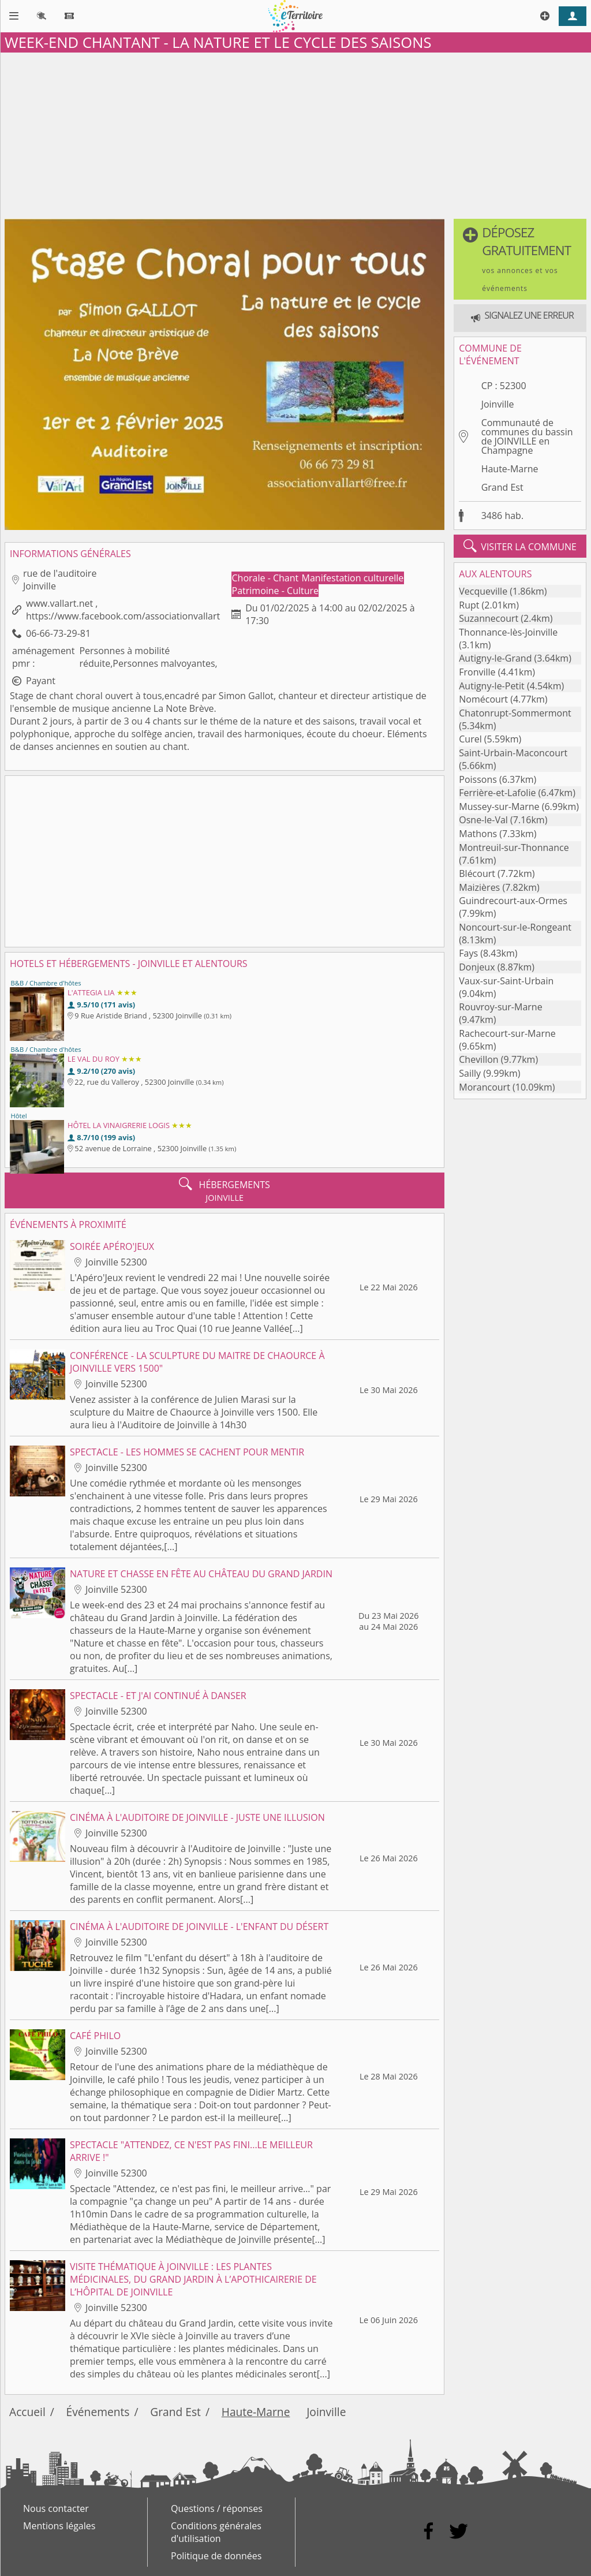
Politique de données (216, 2555)
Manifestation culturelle (353, 578)
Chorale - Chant (266, 578)
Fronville (477, 672)
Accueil (27, 2412)
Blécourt (477, 873)
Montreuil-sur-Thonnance (513, 847)
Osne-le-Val (483, 819)
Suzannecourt (488, 618)
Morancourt (484, 1087)
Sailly (470, 1073)
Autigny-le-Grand (495, 658)
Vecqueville (483, 591)
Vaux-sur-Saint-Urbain (506, 981)
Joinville (497, 404)
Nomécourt (483, 699)
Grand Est (502, 487)
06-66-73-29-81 (58, 633)
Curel (470, 739)
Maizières (479, 887)
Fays (468, 953)
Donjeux (477, 967)
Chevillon (478, 1059)
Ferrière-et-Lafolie (497, 792)
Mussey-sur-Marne (499, 806)
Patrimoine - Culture (275, 590)
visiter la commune (520, 546)
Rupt (469, 605)
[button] (520, 259)
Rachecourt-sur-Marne (507, 1033)
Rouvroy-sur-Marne (500, 1006)
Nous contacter (56, 2508)
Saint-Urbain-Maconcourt (513, 752)
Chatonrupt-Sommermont (515, 713)
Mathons (478, 833)
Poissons (478, 779)
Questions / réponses (217, 2508)
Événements (98, 2412)
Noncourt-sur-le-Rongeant (515, 927)
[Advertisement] (295, 133)
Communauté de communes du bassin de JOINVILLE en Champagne (527, 436)
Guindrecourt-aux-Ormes (513, 900)
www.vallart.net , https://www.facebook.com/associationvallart (123, 609)
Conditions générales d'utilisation (216, 2532)
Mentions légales (59, 2525)
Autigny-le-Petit (492, 686)
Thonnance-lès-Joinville (508, 632)
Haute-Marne (509, 468)
